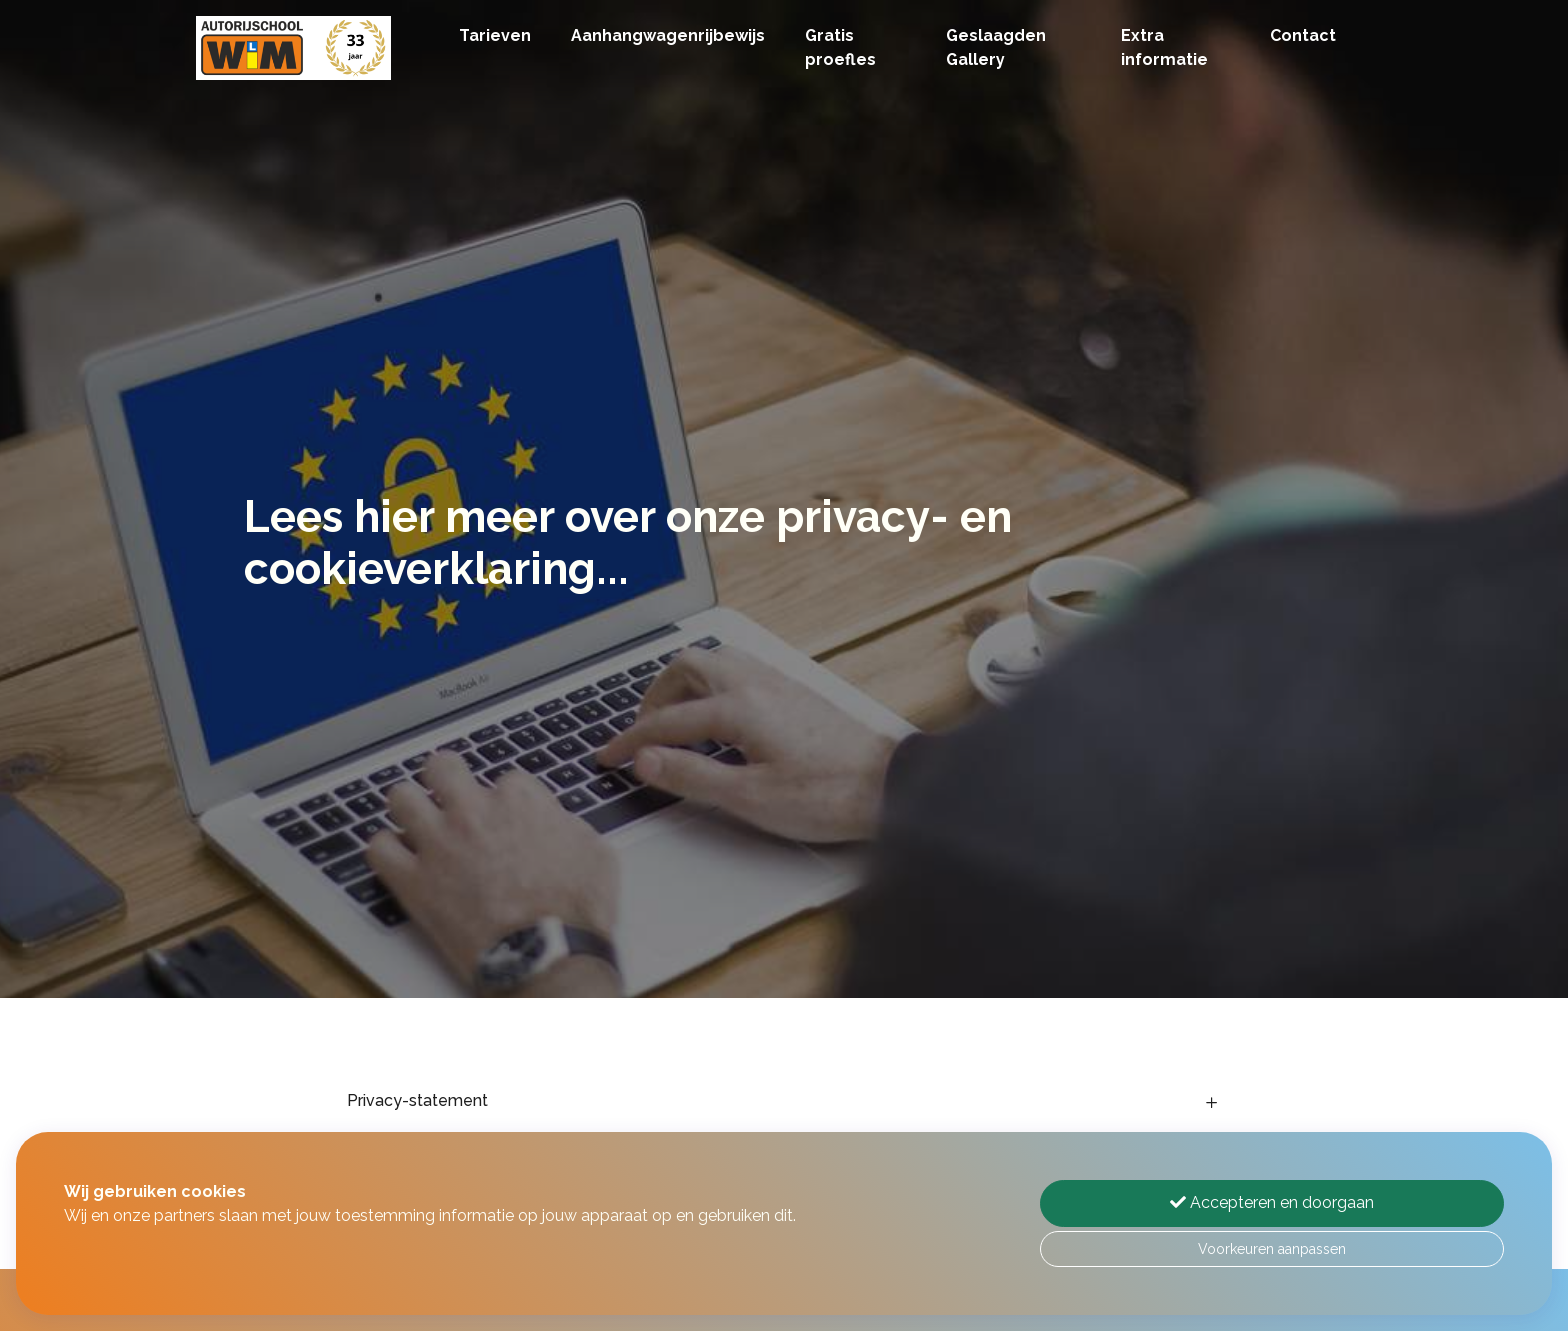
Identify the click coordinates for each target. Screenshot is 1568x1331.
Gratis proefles (840, 47)
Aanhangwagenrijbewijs (668, 35)
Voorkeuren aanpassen (1272, 1249)
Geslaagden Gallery (996, 47)
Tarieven (495, 35)
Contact (1303, 35)
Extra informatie (1164, 47)
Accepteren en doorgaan (1272, 1202)
